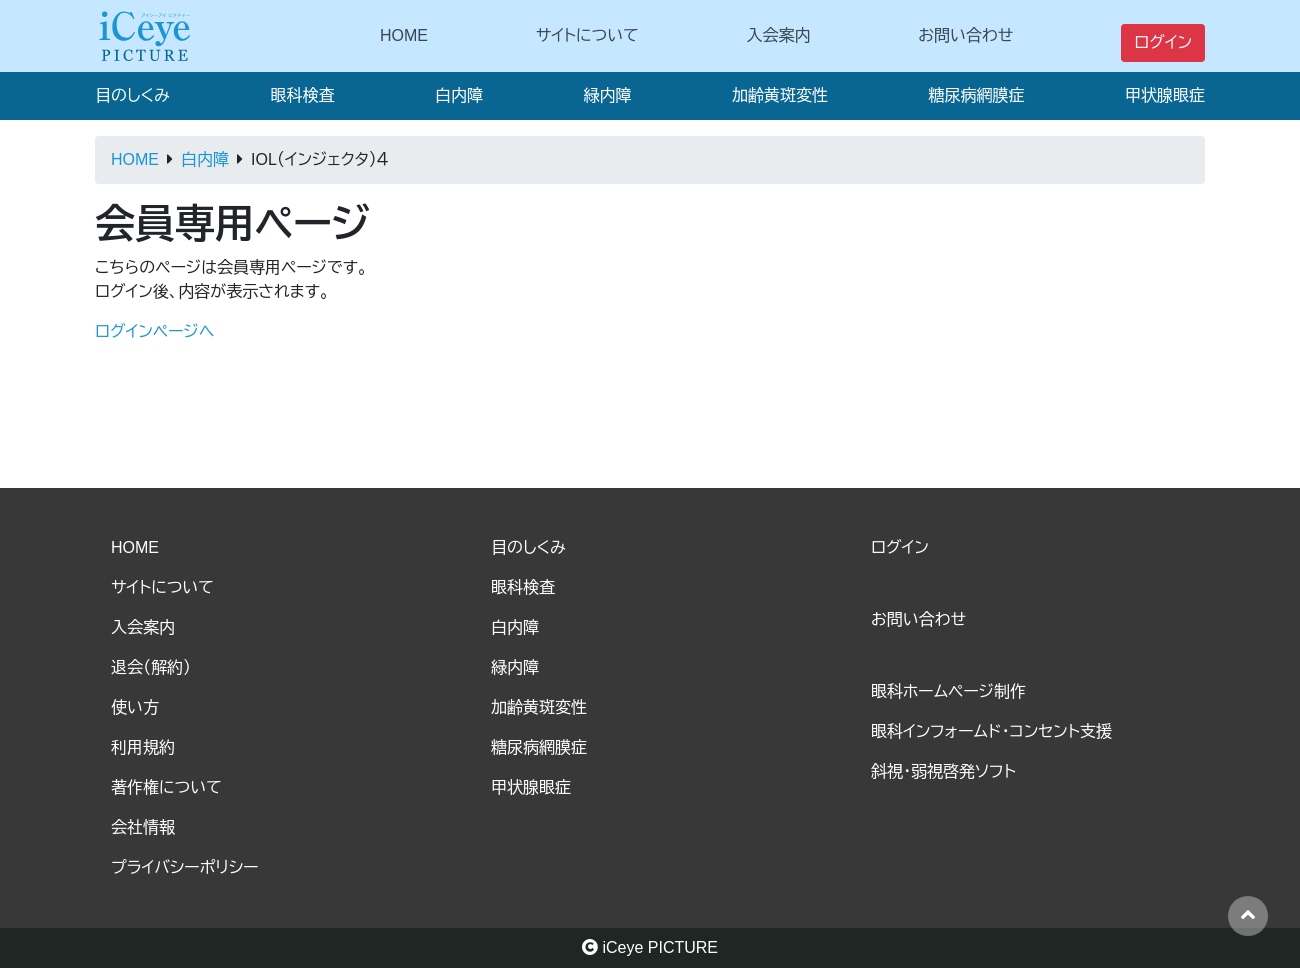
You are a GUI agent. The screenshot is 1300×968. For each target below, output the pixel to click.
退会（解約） (151, 667)
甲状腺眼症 (1165, 95)
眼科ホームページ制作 (948, 691)
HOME (404, 35)
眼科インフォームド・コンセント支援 (991, 731)
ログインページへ (154, 331)
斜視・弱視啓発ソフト (943, 771)
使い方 (135, 707)
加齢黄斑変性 (780, 95)
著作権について (166, 787)
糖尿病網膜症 (976, 95)
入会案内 (779, 35)
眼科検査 (302, 95)
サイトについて (587, 35)
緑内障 (607, 95)
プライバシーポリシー (185, 867)
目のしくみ (132, 95)
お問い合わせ (965, 35)
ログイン (1163, 42)
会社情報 (143, 827)
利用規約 (143, 747)
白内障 (459, 95)
